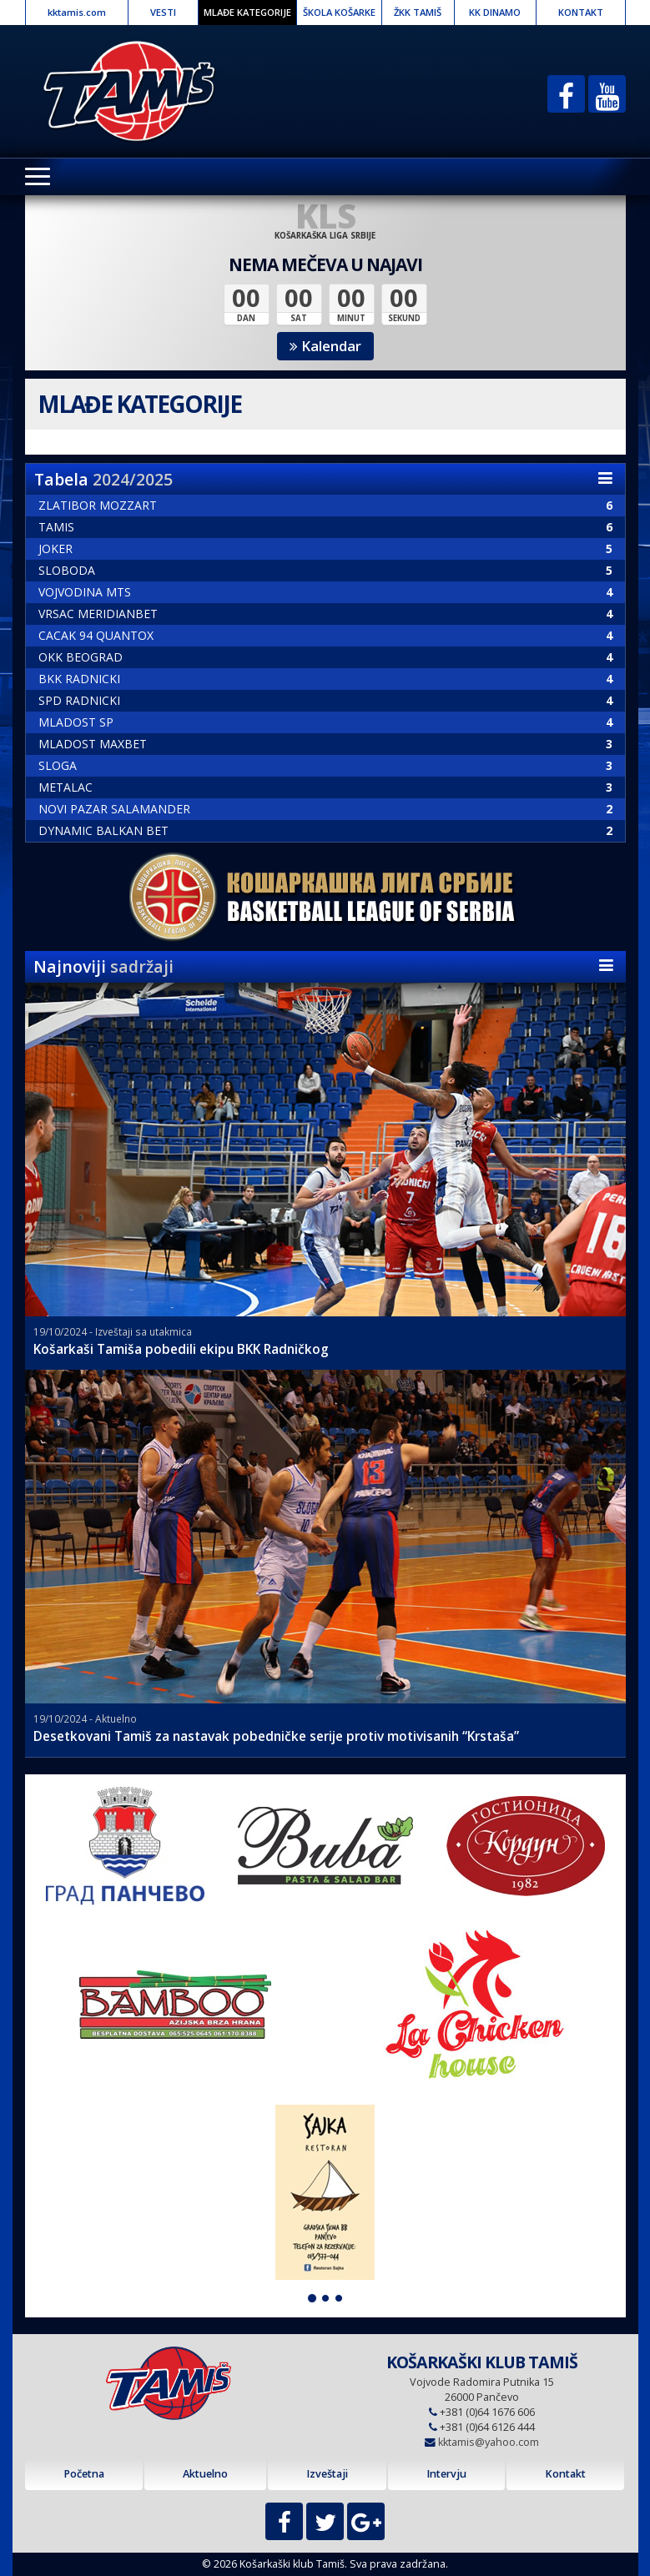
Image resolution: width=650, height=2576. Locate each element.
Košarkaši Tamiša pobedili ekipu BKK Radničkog (181, 1349)
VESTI (163, 12)
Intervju (446, 2474)
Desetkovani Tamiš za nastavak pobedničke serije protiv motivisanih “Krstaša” (276, 1736)
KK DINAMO (495, 12)
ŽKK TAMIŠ (417, 12)
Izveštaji (327, 2474)
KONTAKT (580, 12)
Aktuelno (205, 2474)
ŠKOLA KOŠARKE (339, 12)
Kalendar (325, 345)
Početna (83, 2474)
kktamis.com (77, 12)
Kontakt (565, 2474)
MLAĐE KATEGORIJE (247, 12)
